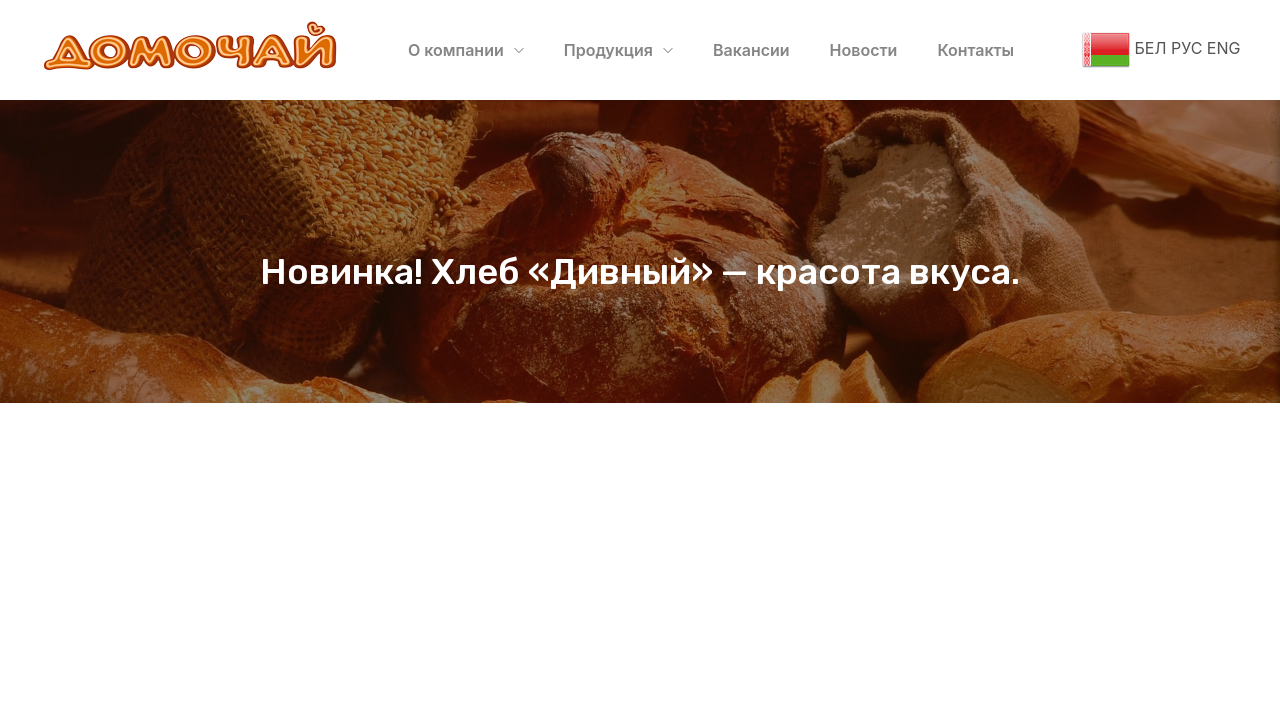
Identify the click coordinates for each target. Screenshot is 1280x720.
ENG (1223, 48)
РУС (1185, 48)
